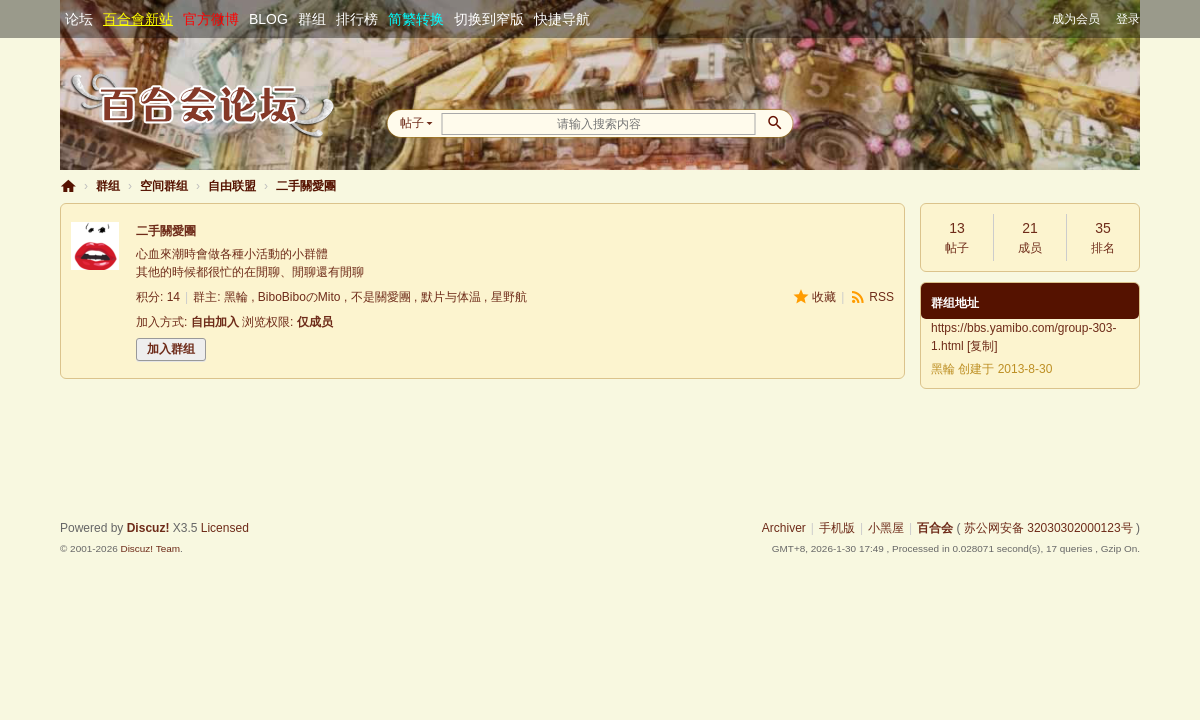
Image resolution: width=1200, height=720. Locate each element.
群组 (312, 19)
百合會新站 (138, 19)
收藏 (824, 297)
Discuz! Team (150, 548)
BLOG (268, 19)
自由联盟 (232, 186)
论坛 (79, 19)
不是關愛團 (381, 297)
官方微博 (211, 19)
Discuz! (148, 528)
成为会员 (1076, 19)
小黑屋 (886, 528)
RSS (881, 297)
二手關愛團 (306, 186)
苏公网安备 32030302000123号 (1048, 528)
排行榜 (357, 19)
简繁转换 (416, 19)
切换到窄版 (489, 19)
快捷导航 (562, 19)
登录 (1128, 19)
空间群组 (164, 186)
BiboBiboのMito (299, 297)
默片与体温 (451, 297)
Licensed (225, 528)
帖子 (412, 123)
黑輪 (236, 297)
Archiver (784, 528)
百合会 (68, 186)
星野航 (509, 297)
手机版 (837, 528)
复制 (982, 346)
